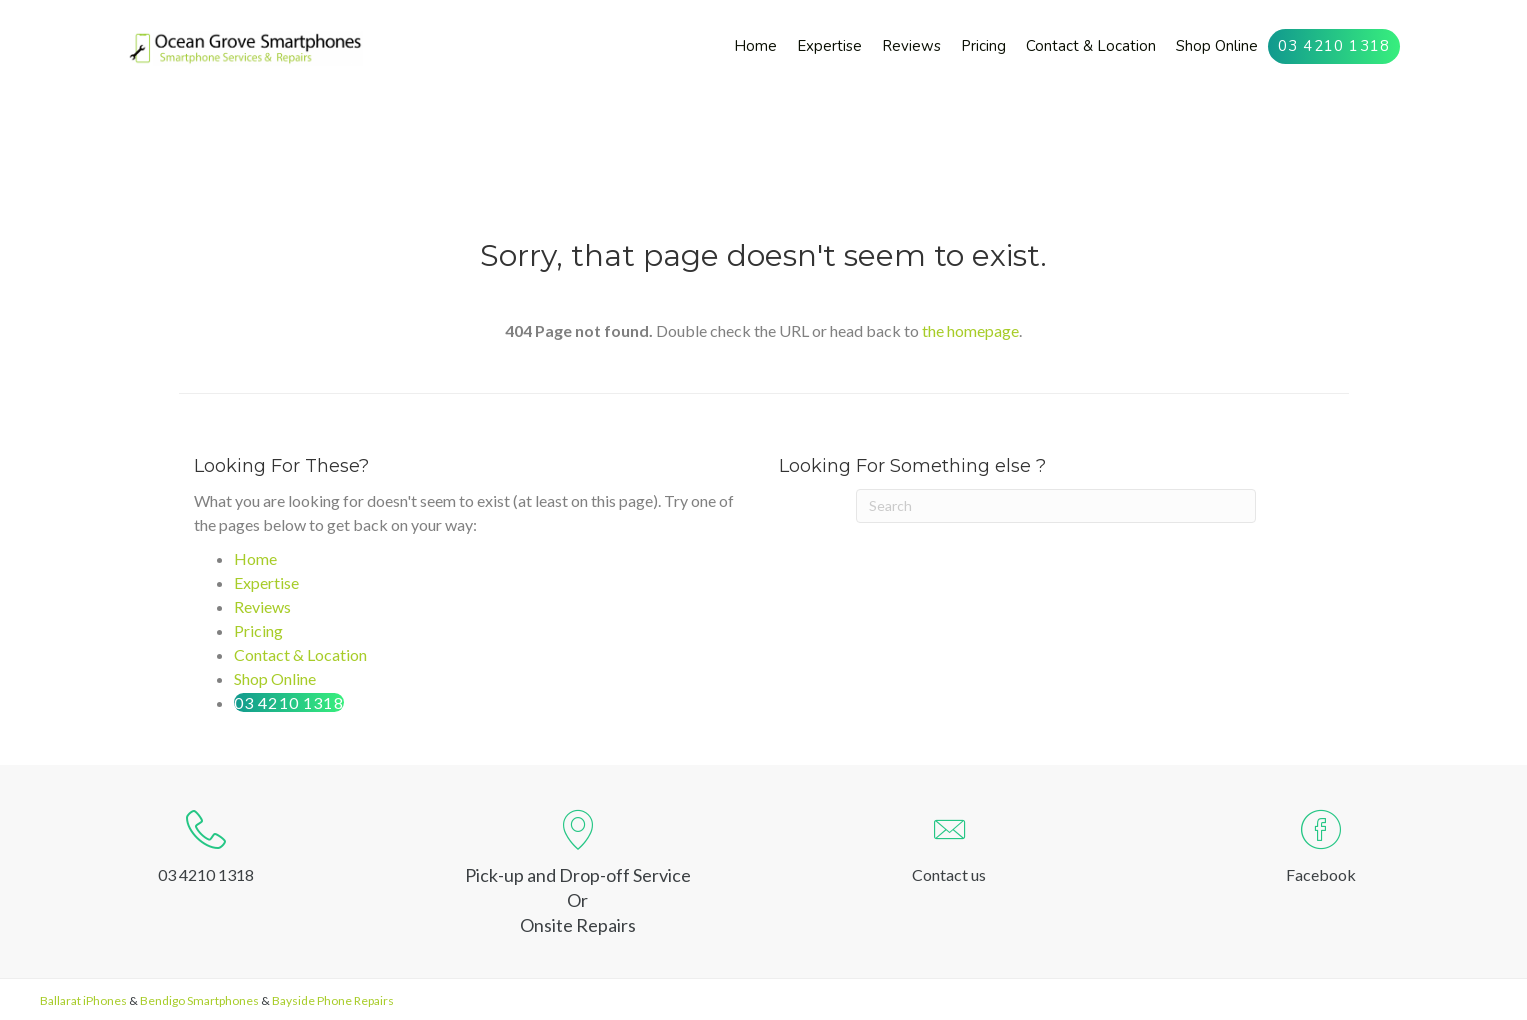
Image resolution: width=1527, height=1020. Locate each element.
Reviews (262, 606)
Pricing (258, 630)
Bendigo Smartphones (199, 1000)
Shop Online (275, 678)
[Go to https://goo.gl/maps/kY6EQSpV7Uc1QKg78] (578, 872)
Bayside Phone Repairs (333, 1000)
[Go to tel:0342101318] (206, 851)
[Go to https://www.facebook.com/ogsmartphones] (1321, 851)
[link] (755, 46)
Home (255, 558)
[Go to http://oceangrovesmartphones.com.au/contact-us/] (950, 851)
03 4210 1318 (289, 702)
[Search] (1056, 506)
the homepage (970, 330)
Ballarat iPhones (83, 1000)
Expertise (266, 582)
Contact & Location (300, 654)
